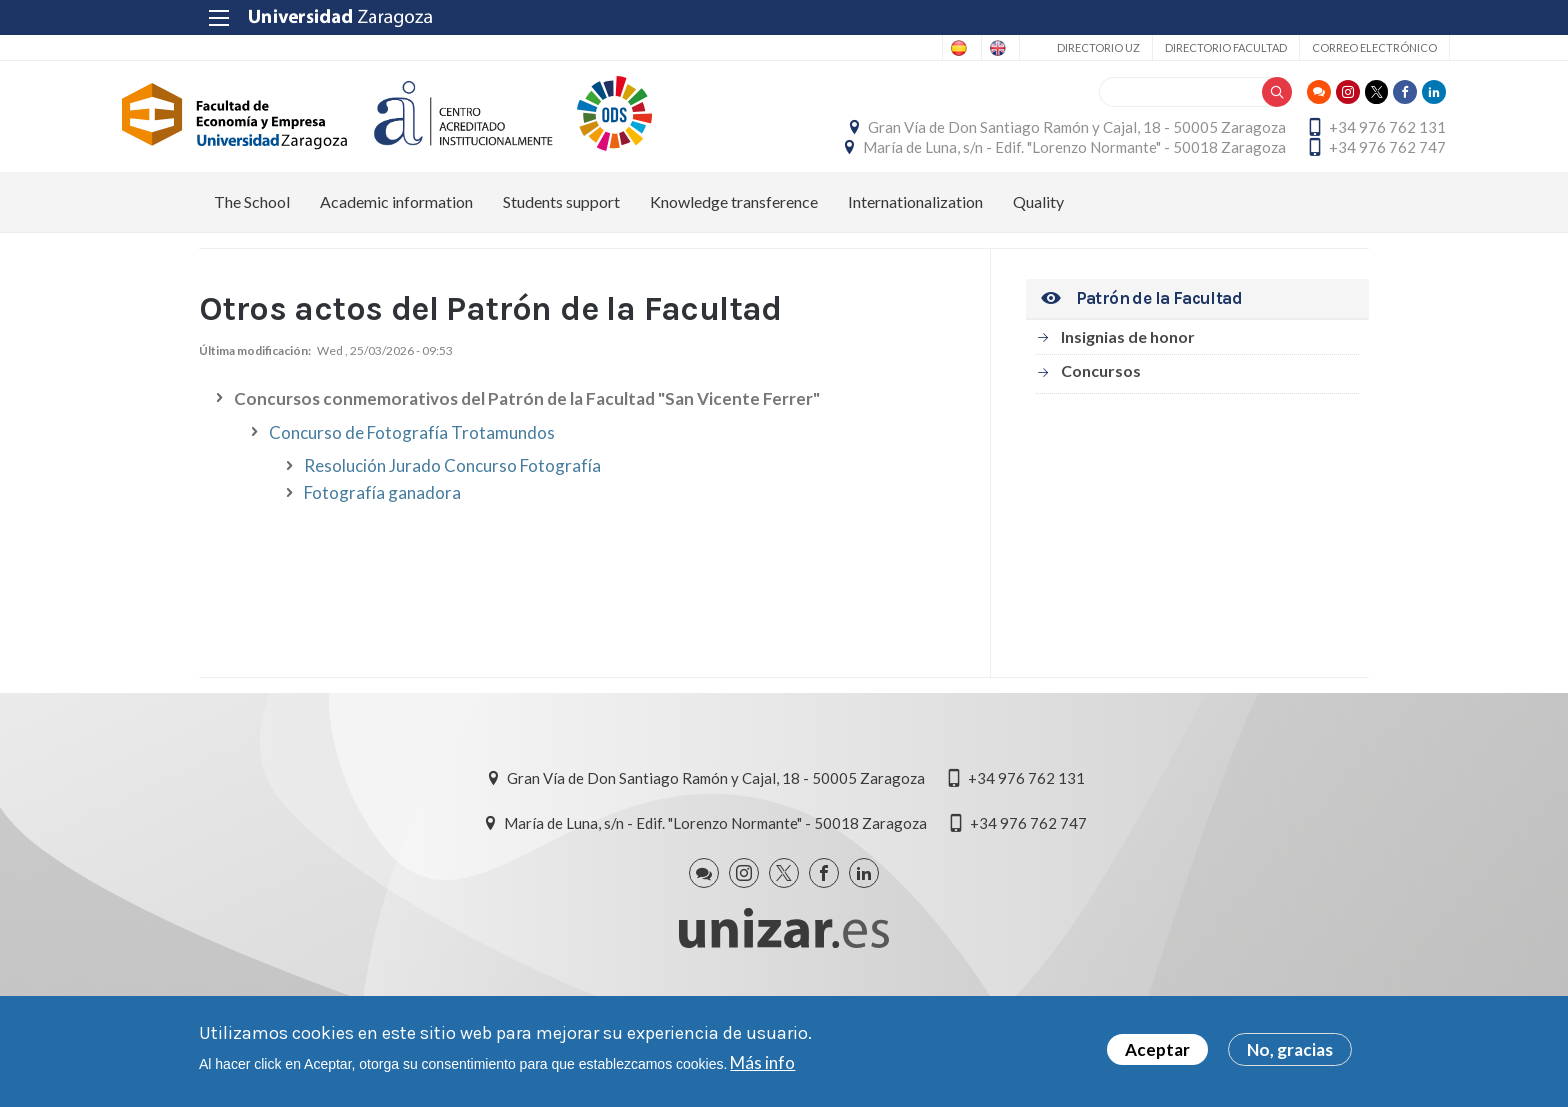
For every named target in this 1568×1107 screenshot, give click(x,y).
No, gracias (1290, 1049)
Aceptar (1157, 1049)
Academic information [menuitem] (396, 270)
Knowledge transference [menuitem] (734, 270)
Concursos (1101, 439)
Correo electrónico (1293, 47)
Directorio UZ (1017, 47)
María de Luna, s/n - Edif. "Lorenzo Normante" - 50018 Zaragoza (1157, 181)
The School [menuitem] (252, 270)
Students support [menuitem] (561, 270)
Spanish (831, 48)
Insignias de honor (1128, 405)
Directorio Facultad (1145, 47)
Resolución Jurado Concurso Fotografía (452, 535)
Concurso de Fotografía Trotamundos (412, 502)
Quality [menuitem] (1038, 270)
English (910, 48)
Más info (762, 1062)
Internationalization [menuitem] (915, 270)
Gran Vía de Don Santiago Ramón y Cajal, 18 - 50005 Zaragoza (1160, 136)
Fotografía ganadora (382, 562)
